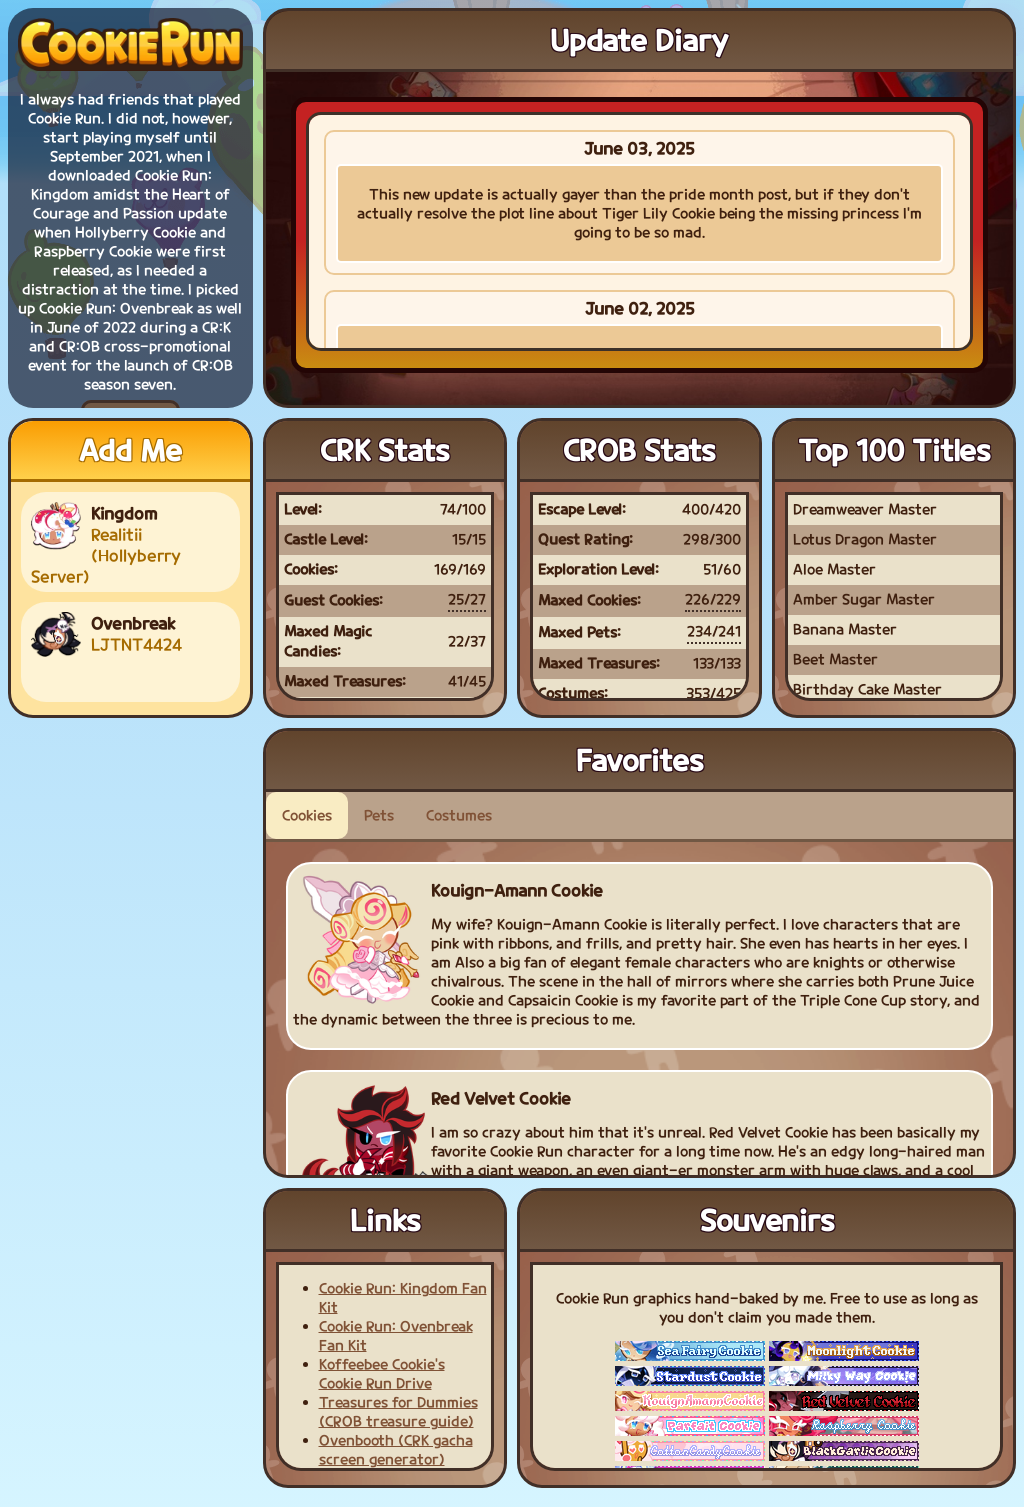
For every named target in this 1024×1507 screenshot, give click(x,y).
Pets (379, 815)
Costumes (459, 815)
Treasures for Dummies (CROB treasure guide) (398, 1412)
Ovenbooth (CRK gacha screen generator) (396, 1450)
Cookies (307, 815)
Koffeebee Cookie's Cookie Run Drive (382, 1374)
